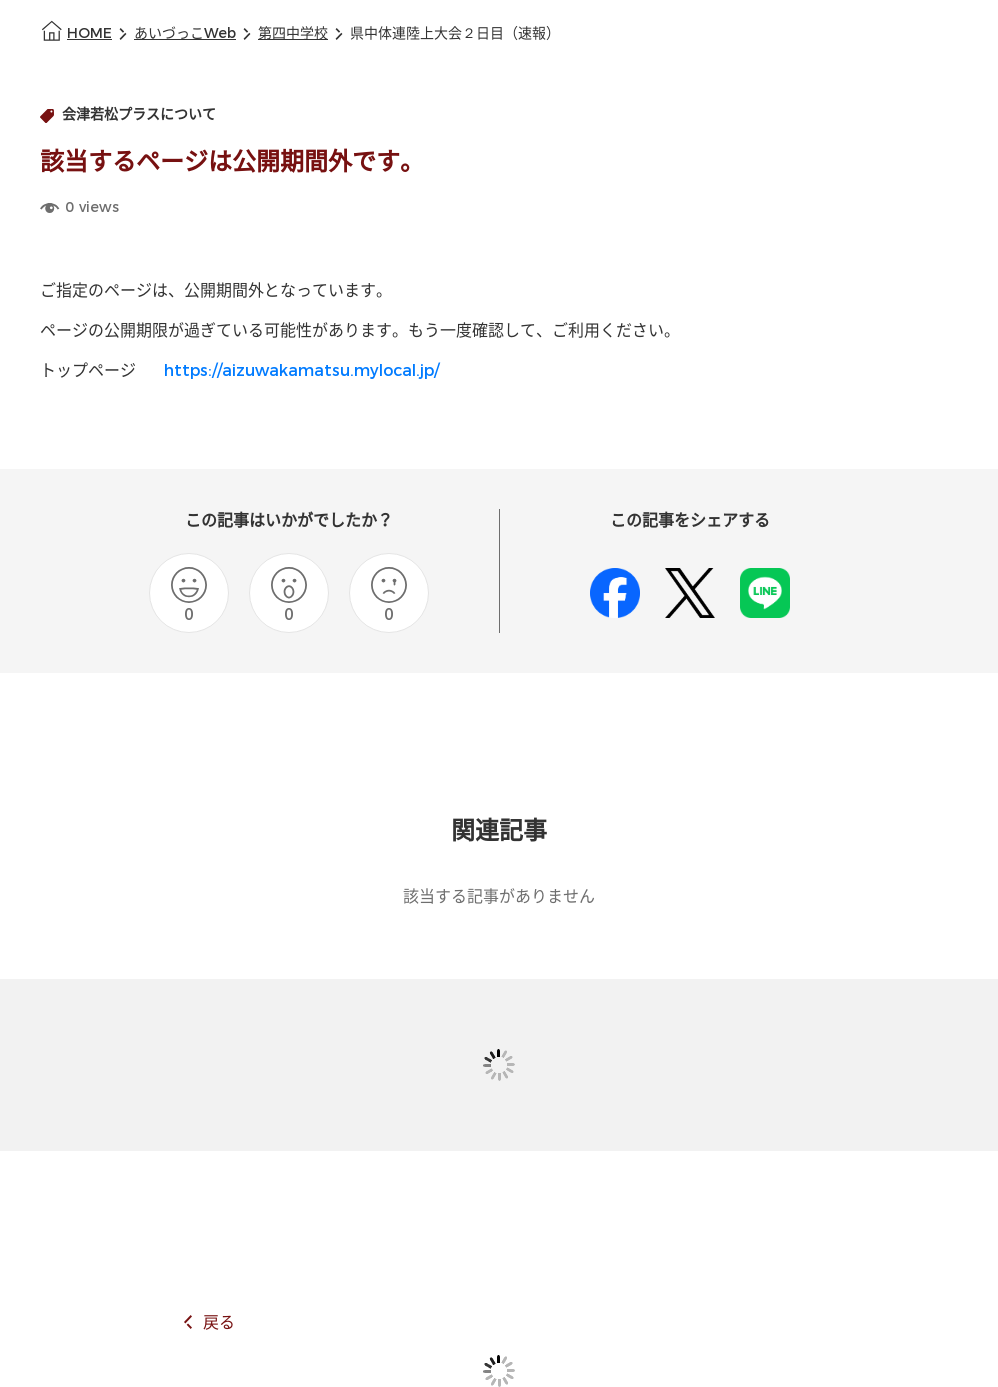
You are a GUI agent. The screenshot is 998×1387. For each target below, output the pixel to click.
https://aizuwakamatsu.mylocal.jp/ (301, 370)
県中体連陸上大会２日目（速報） (455, 33)
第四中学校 (293, 33)
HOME (89, 33)
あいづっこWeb (185, 33)
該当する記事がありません (499, 896)
